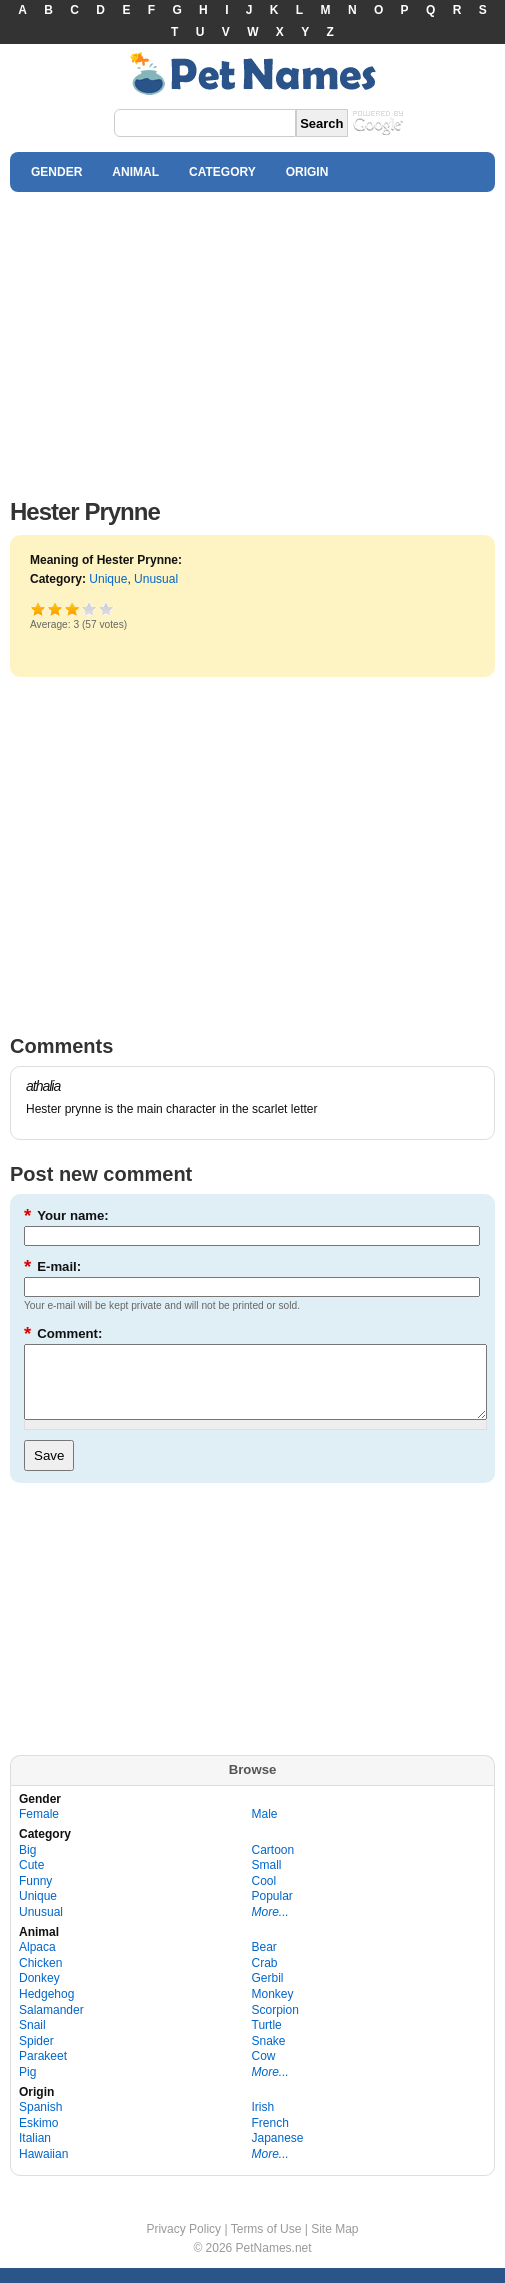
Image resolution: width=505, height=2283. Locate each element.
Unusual (156, 579)
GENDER (56, 172)
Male (265, 1829)
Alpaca (37, 1962)
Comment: (63, 1333)
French (270, 2138)
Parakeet (43, 2071)
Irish (263, 2122)
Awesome (106, 608)
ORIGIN (307, 172)
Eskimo (38, 2138)
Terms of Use (266, 2244)
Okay (55, 608)
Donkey (39, 1993)
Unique (108, 579)
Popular (272, 1911)
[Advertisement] (252, 340)
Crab (265, 1978)
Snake (269, 2056)
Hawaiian (43, 2169)
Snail (32, 2040)
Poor (38, 608)
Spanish (40, 2122)
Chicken (40, 1978)
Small (267, 1880)
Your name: (66, 1215)
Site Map (334, 2244)
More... (270, 1927)
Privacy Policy (183, 2244)
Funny (35, 1896)
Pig (27, 2087)
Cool (264, 1896)
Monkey (273, 2009)
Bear (264, 1962)
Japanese (278, 2153)
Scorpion (275, 2025)
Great (89, 608)
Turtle (267, 2040)
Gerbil (268, 1993)
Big (27, 1865)
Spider (36, 2056)
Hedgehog (46, 2009)
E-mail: (52, 1266)
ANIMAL (135, 172)
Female (39, 1829)
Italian (35, 2153)
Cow (264, 2071)
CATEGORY (222, 172)
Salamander (51, 2025)
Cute (31, 1880)
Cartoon (273, 1865)
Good (72, 608)
